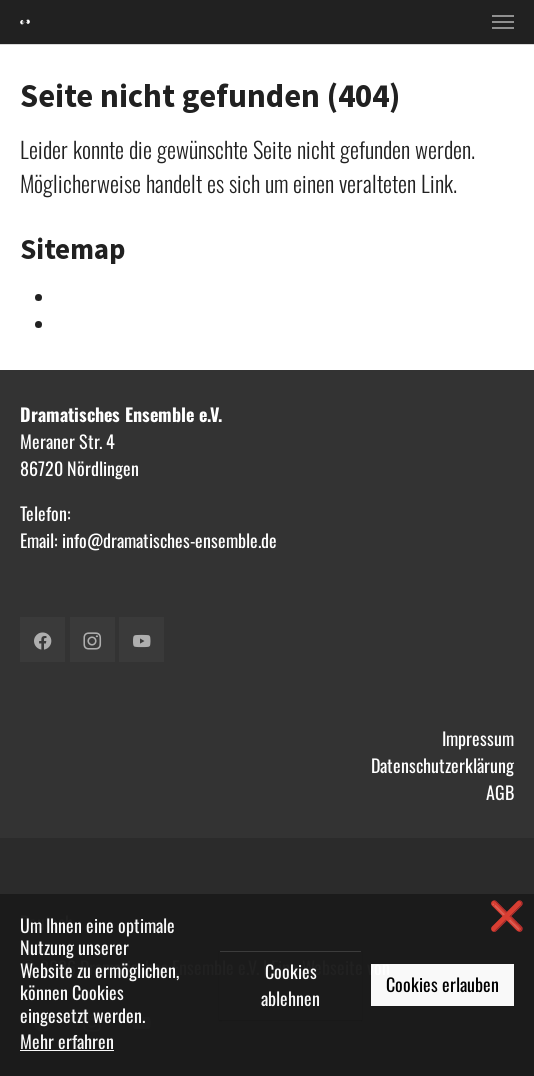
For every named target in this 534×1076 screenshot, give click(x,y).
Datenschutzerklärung (442, 765)
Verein (77, 324)
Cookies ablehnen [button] (290, 984)
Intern (76, 297)
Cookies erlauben (442, 984)
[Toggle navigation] (503, 22)
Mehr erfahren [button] (67, 1041)
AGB (500, 792)
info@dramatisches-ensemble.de (169, 540)
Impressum (478, 738)
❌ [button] (507, 914)
